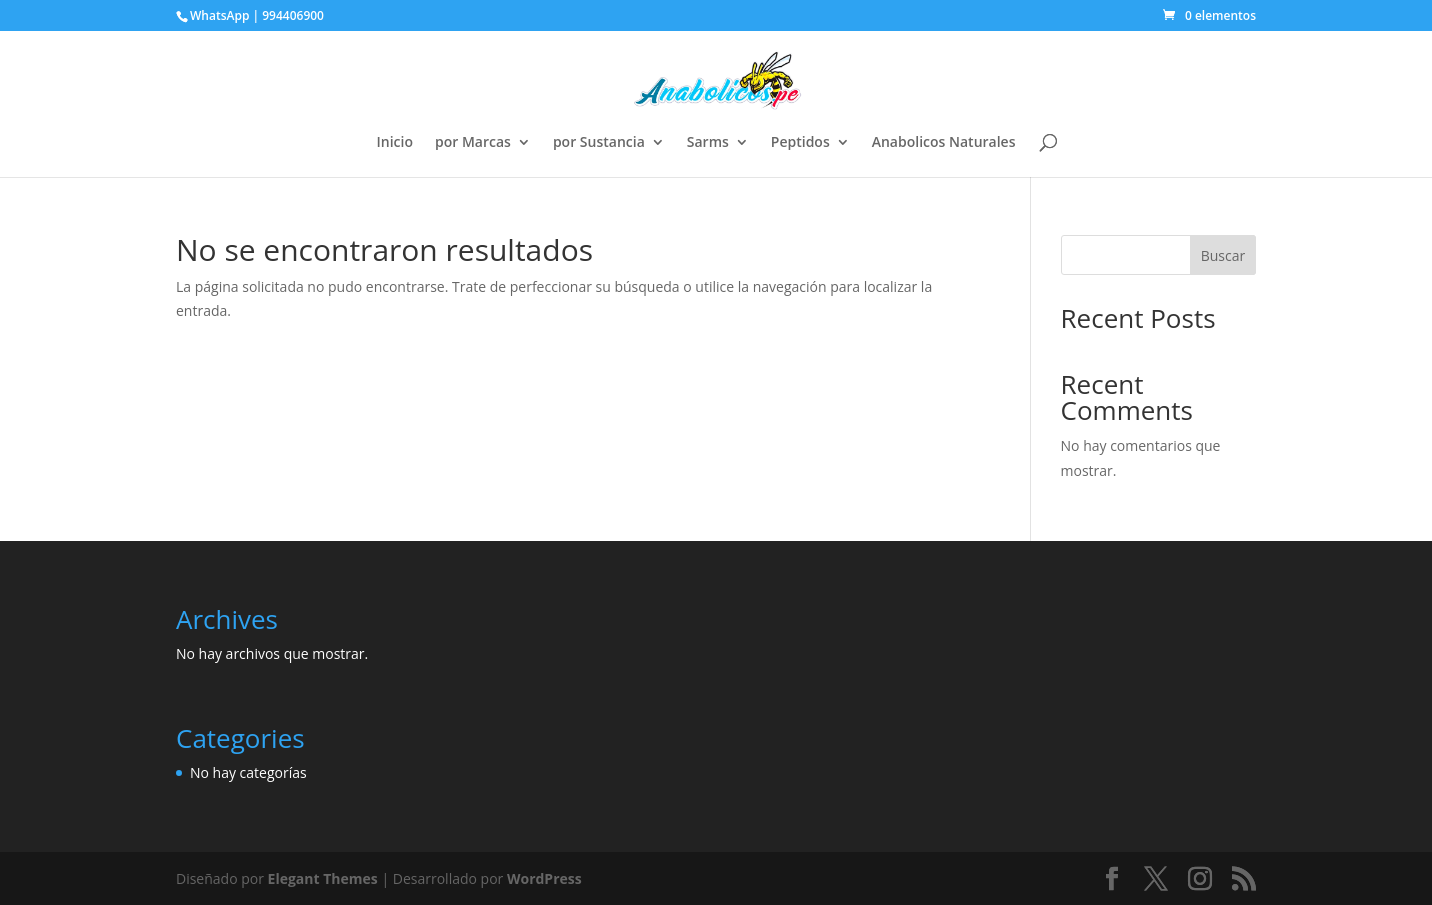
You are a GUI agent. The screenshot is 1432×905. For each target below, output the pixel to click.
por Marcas (473, 143)
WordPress (544, 878)
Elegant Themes (323, 878)
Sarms (708, 143)
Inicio (395, 143)
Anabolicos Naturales (944, 143)
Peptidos (800, 143)
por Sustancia (599, 143)
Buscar (1223, 255)
